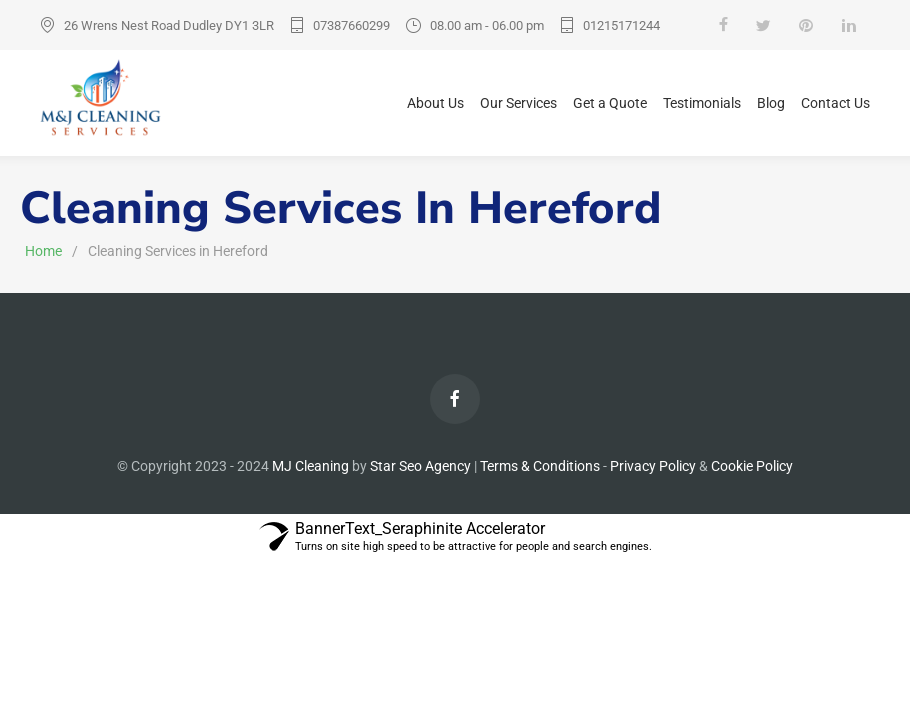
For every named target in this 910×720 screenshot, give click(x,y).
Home (43, 251)
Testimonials (702, 103)
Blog (771, 103)
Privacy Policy (653, 466)
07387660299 (351, 25)
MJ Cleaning (312, 466)
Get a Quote (610, 103)
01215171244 (621, 25)
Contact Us (835, 103)
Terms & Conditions (540, 466)
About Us (435, 103)
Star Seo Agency (420, 466)
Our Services (518, 103)
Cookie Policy (752, 466)
